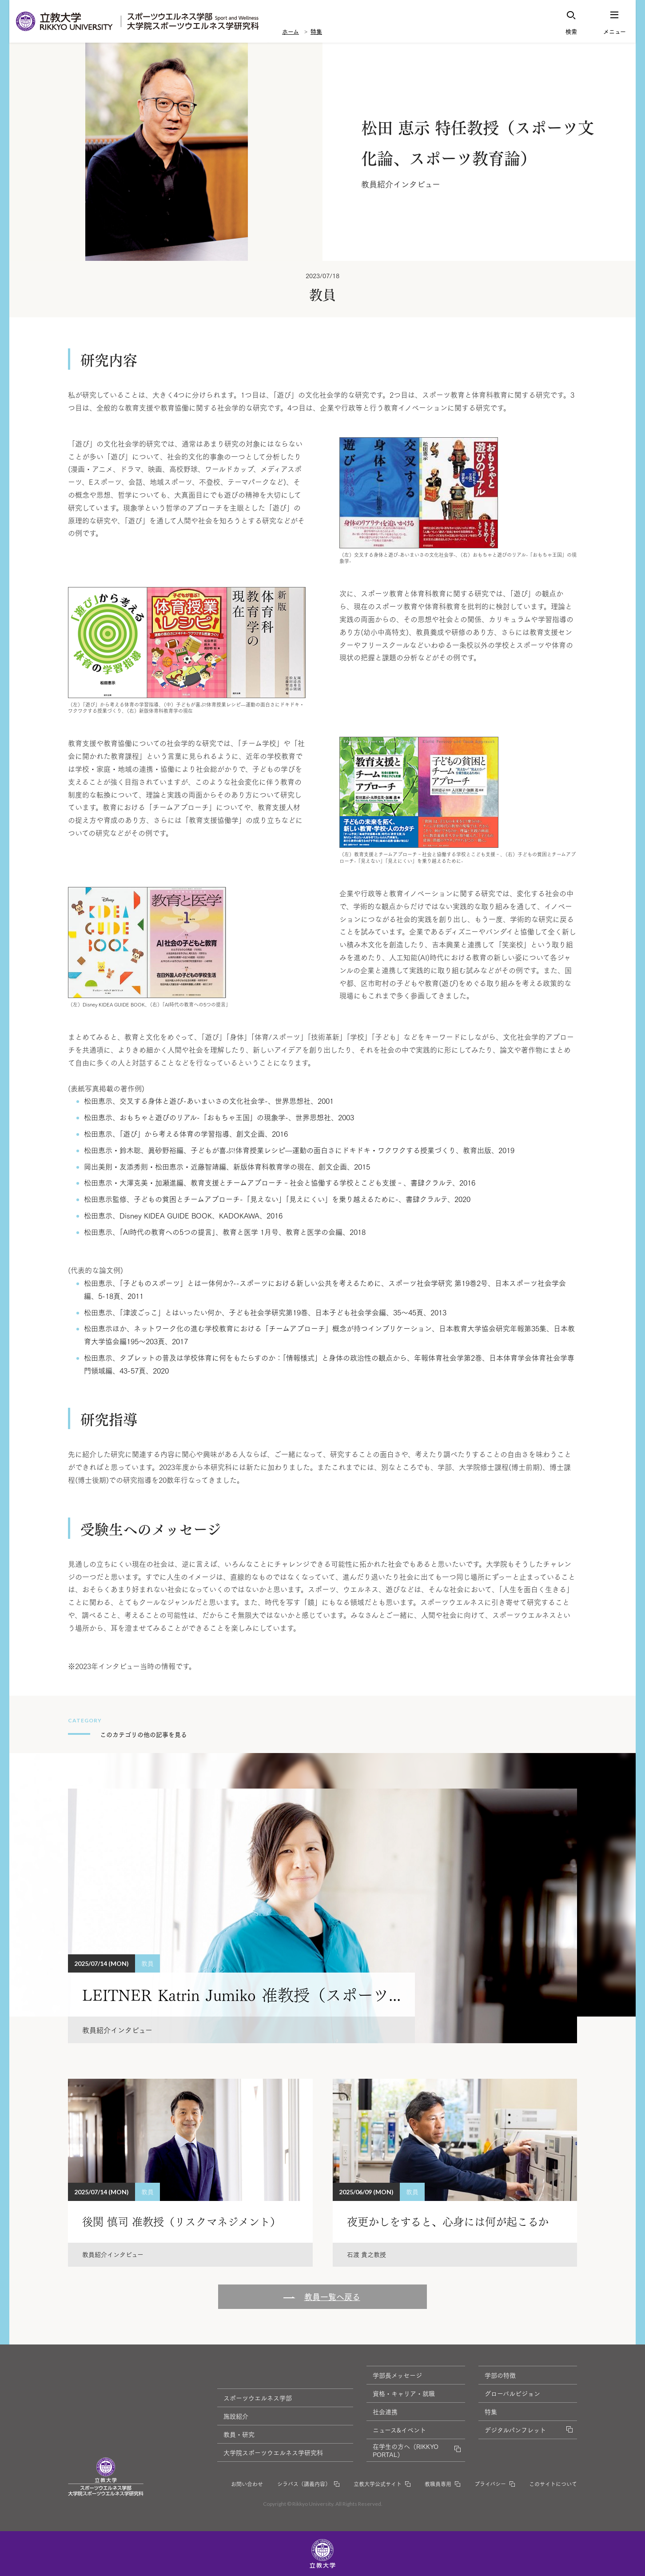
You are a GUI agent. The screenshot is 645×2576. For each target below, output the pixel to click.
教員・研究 (239, 2434)
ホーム (290, 31)
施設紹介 (235, 2416)
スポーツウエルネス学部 (257, 2398)
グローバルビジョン (512, 2393)
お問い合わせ (247, 2484)
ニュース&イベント (399, 2430)
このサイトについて (553, 2484)
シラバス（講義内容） (303, 2484)
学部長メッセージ (397, 2375)
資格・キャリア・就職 (404, 2393)
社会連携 (385, 2411)
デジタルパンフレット (515, 2430)
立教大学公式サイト (378, 2484)
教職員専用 (438, 2484)
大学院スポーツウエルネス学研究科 (273, 2452)
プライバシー (490, 2484)
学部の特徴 (500, 2375)
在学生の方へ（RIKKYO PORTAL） (405, 2450)
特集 (316, 31)
